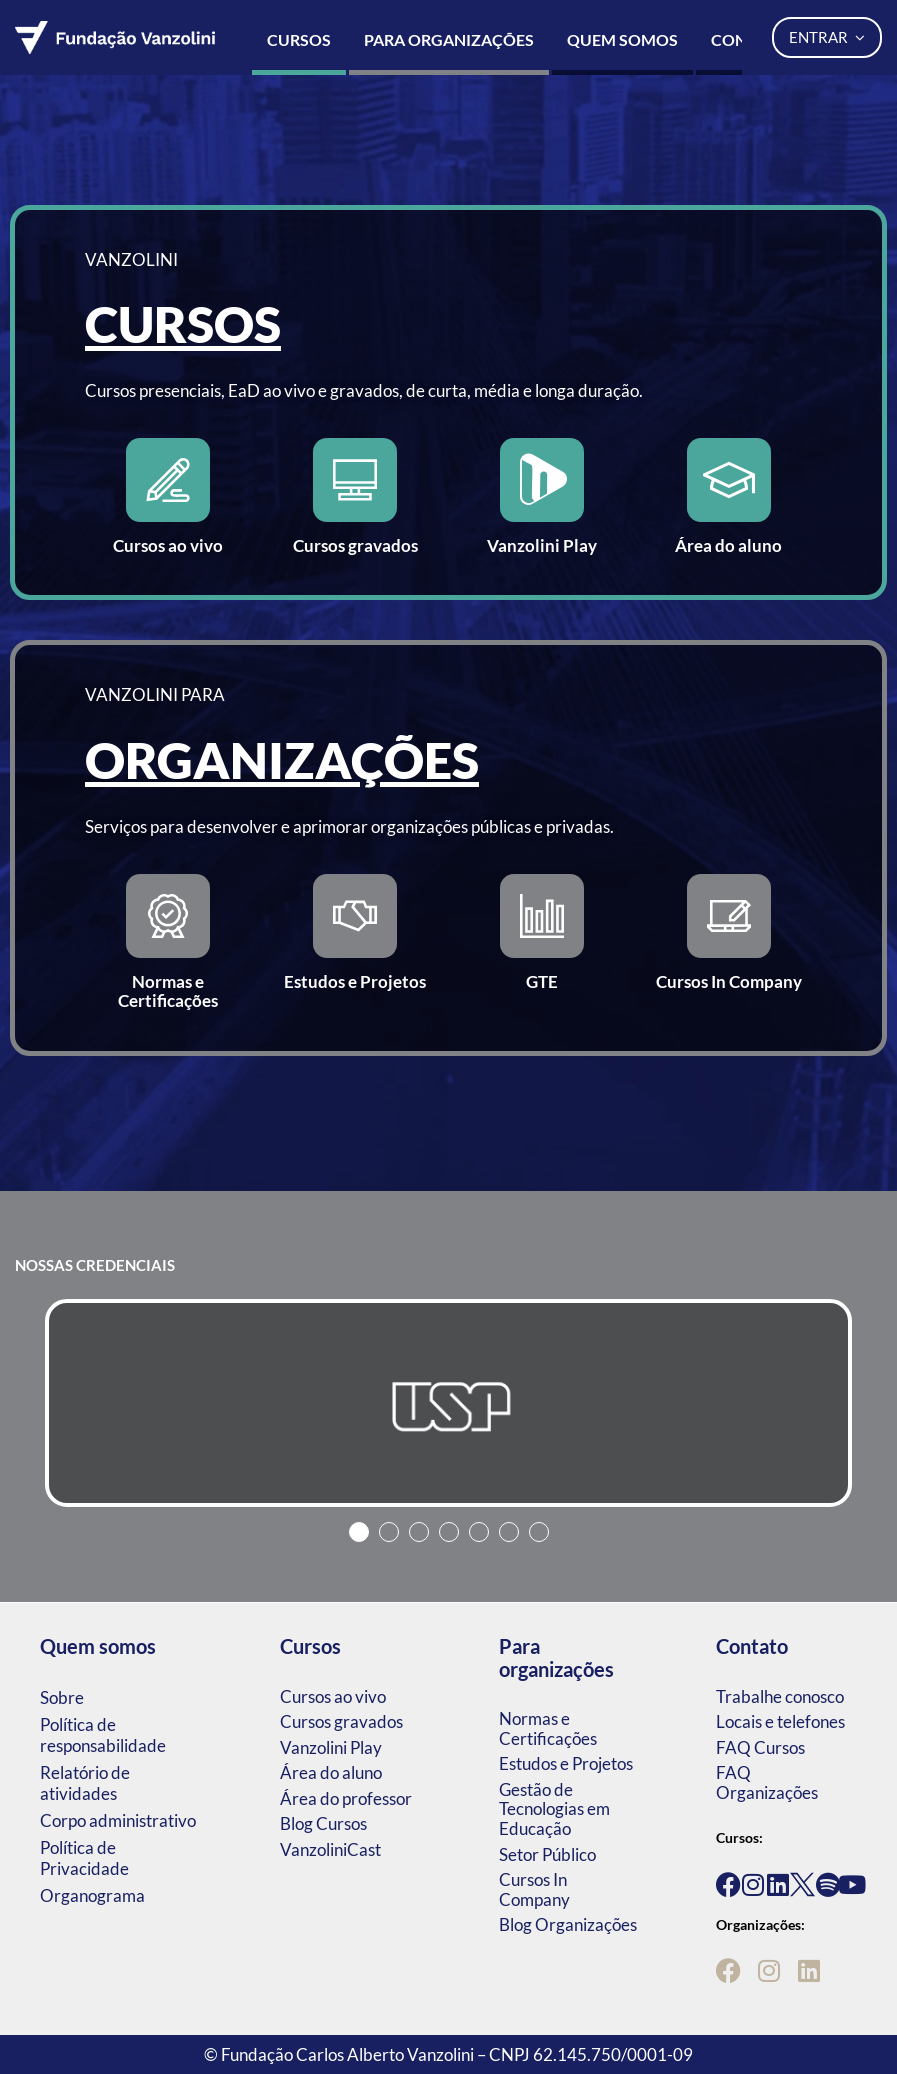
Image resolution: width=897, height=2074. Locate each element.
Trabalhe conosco (780, 1696)
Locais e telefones (780, 1721)
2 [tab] (389, 1532)
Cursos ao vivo (333, 1696)
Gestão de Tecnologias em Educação (554, 1809)
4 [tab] (449, 1532)
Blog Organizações (568, 1924)
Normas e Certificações (548, 1728)
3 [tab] (419, 1532)
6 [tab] (509, 1532)
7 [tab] (539, 1532)
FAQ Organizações (767, 1782)
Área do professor (346, 1798)
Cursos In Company (534, 1889)
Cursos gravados (341, 1721)
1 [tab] (359, 1532)
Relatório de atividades (85, 1783)
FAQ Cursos (760, 1747)
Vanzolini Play (331, 1747)
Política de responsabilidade (103, 1735)
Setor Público (547, 1854)
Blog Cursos (323, 1823)
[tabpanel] (448, 1403)
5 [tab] (479, 1532)
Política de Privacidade (84, 1858)
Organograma (92, 1895)
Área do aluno (331, 1772)
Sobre (62, 1697)
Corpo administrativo (118, 1820)
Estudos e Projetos (566, 1763)
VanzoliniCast (330, 1849)
